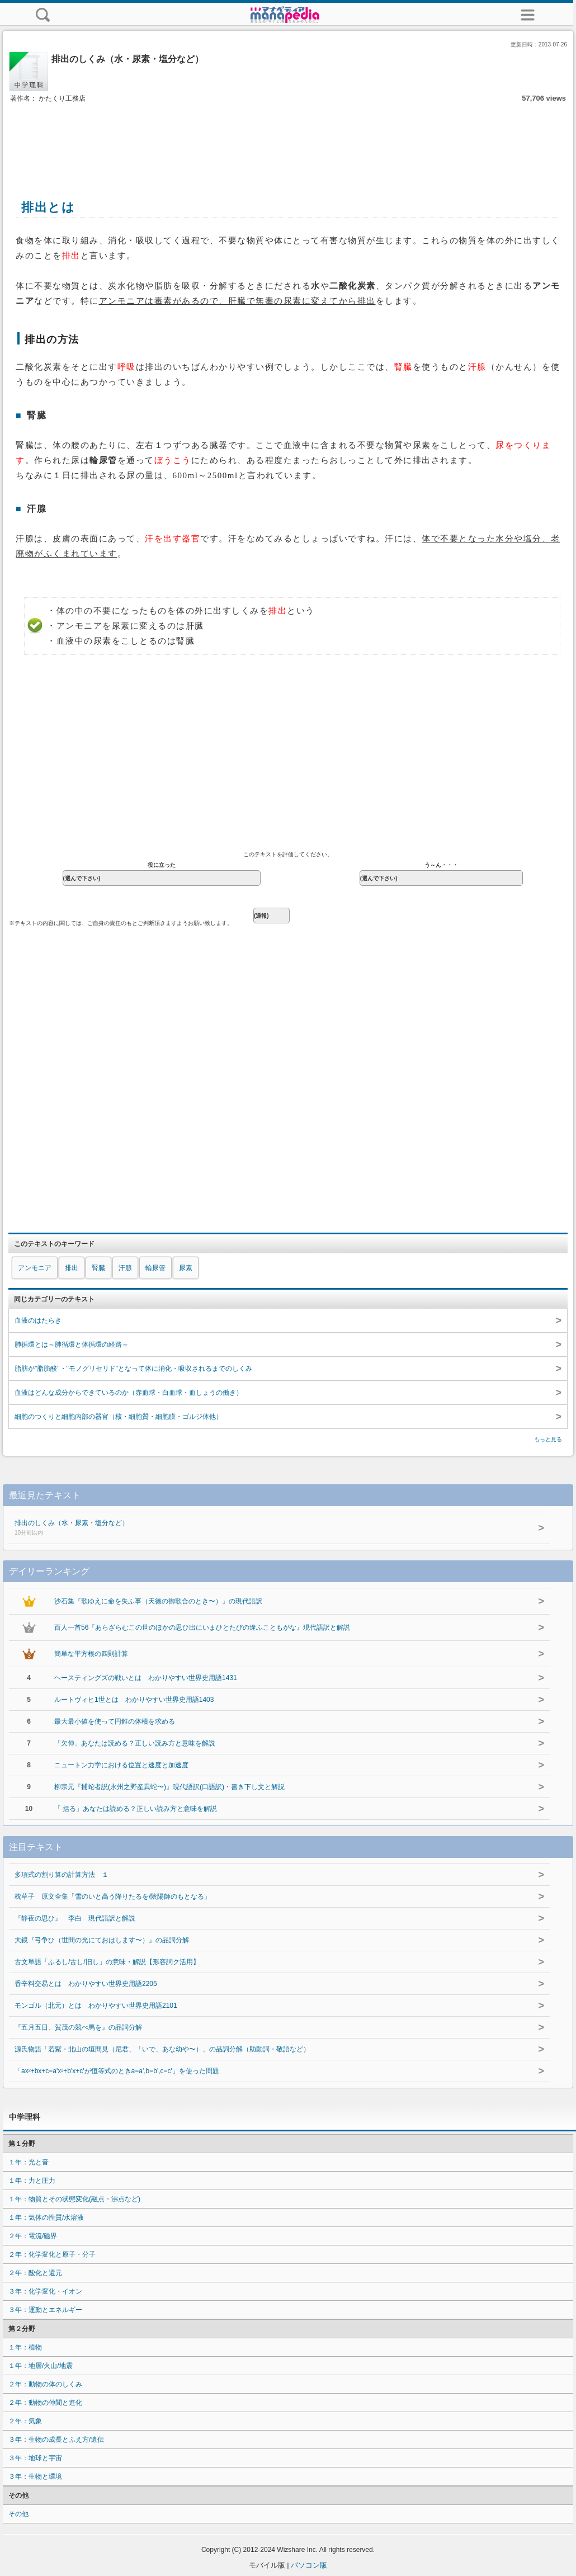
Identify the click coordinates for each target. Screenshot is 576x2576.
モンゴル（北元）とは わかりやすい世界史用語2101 (96, 2005)
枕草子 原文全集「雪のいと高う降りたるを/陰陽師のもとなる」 (113, 1896)
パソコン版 (309, 2565)
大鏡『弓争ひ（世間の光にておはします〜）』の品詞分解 (102, 1940)
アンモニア (34, 1268)
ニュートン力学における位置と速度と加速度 (121, 1765)
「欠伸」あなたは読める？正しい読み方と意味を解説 (134, 1743)
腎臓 (98, 1268)
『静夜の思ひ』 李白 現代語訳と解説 (75, 1918)
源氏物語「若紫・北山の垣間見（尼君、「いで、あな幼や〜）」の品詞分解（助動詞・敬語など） (162, 2049)
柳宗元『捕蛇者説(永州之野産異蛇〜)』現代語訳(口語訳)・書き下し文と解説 (169, 1787)
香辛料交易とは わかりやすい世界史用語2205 (86, 1984)
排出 (71, 1268)
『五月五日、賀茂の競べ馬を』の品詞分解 (78, 2027)
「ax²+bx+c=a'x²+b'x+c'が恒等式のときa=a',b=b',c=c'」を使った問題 (117, 2071)
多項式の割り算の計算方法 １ (61, 1875)
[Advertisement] (288, 139)
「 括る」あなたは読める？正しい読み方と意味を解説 (135, 1809)
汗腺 (125, 1268)
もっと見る (548, 1439)
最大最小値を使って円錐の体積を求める (114, 1721)
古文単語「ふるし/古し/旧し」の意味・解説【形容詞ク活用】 (107, 1962)
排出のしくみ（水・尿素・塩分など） (247, 1528)
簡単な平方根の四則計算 (91, 1654)
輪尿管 (155, 1268)
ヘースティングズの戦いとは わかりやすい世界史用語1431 (145, 1678)
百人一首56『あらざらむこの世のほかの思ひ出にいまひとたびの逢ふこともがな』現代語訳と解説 (202, 1627)
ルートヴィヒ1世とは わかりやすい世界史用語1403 (134, 1700)
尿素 (185, 1268)
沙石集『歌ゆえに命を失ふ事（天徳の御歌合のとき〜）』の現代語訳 (158, 1601)
